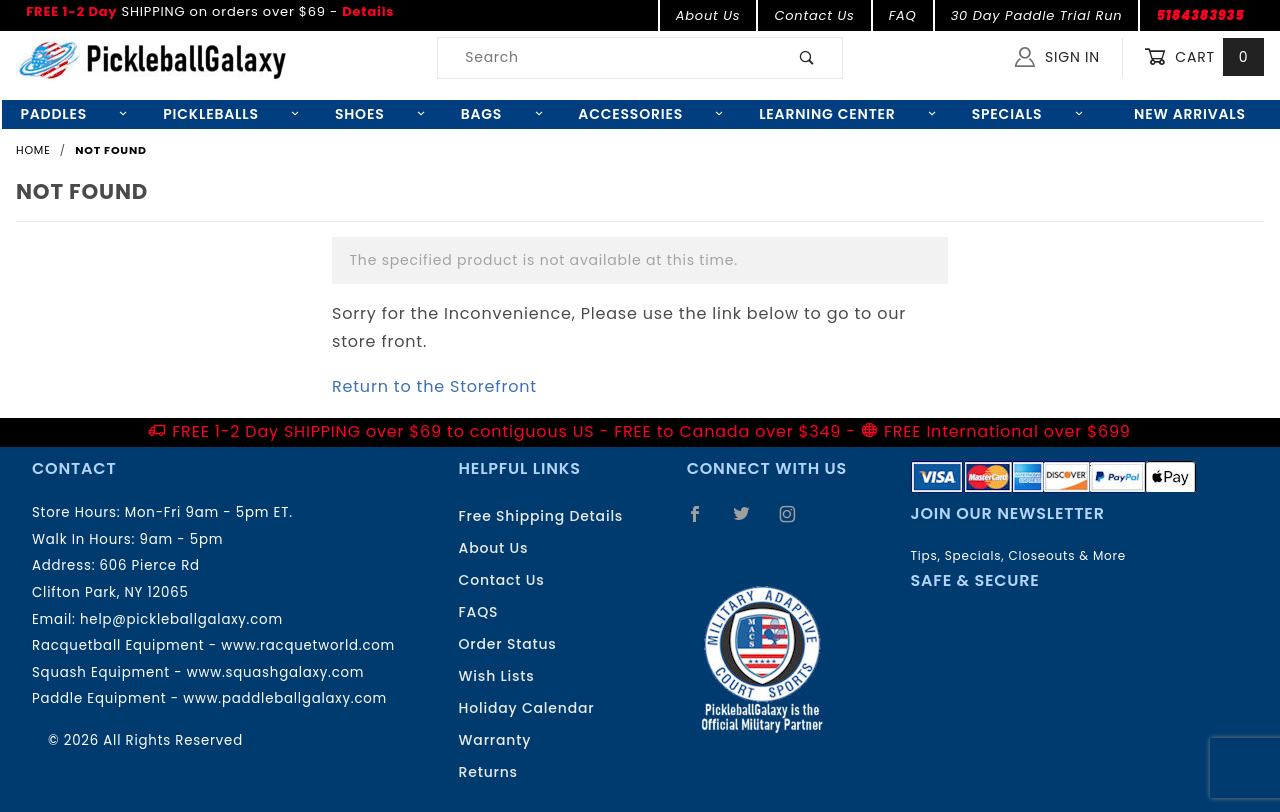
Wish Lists (497, 676)
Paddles (73, 114)
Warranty (495, 740)
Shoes (380, 114)
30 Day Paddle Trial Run (1037, 15)
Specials (1027, 114)
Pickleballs (231, 114)
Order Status (508, 644)
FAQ (903, 15)
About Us (708, 15)
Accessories (650, 114)
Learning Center (847, 114)
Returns (488, 772)
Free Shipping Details (541, 516)
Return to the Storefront (434, 386)
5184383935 (1200, 15)
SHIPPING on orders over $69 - (210, 11)
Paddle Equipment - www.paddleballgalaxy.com (209, 698)
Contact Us (814, 15)
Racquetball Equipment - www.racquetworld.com (213, 645)
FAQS (479, 612)
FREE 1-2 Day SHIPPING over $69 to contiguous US (383, 431)
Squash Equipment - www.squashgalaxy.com (198, 672)
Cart (1204, 57)
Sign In (1057, 57)
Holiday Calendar (527, 708)
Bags (502, 114)
